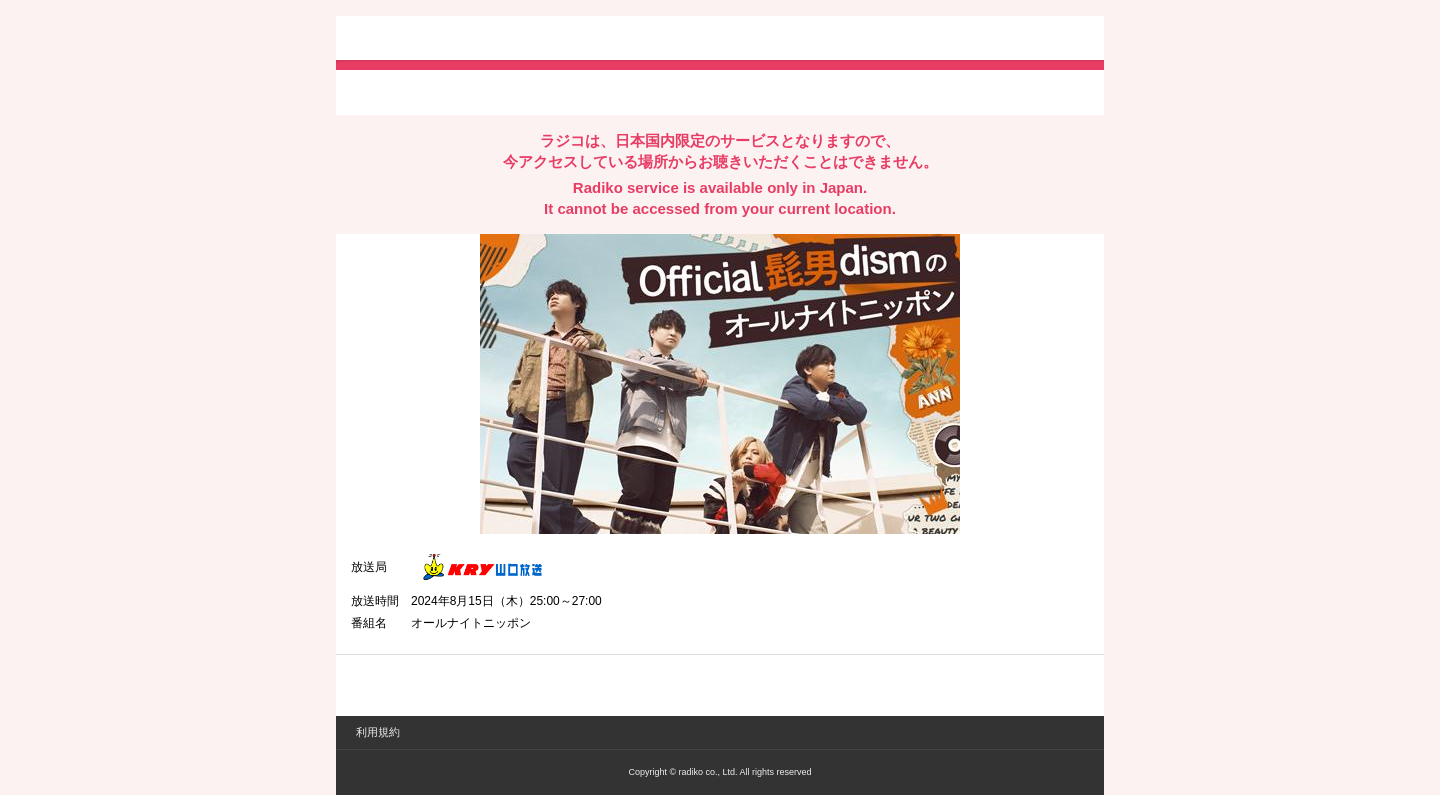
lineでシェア (555, 91)
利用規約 (378, 732)
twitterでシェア (381, 91)
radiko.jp (411, 40)
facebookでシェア (463, 91)
